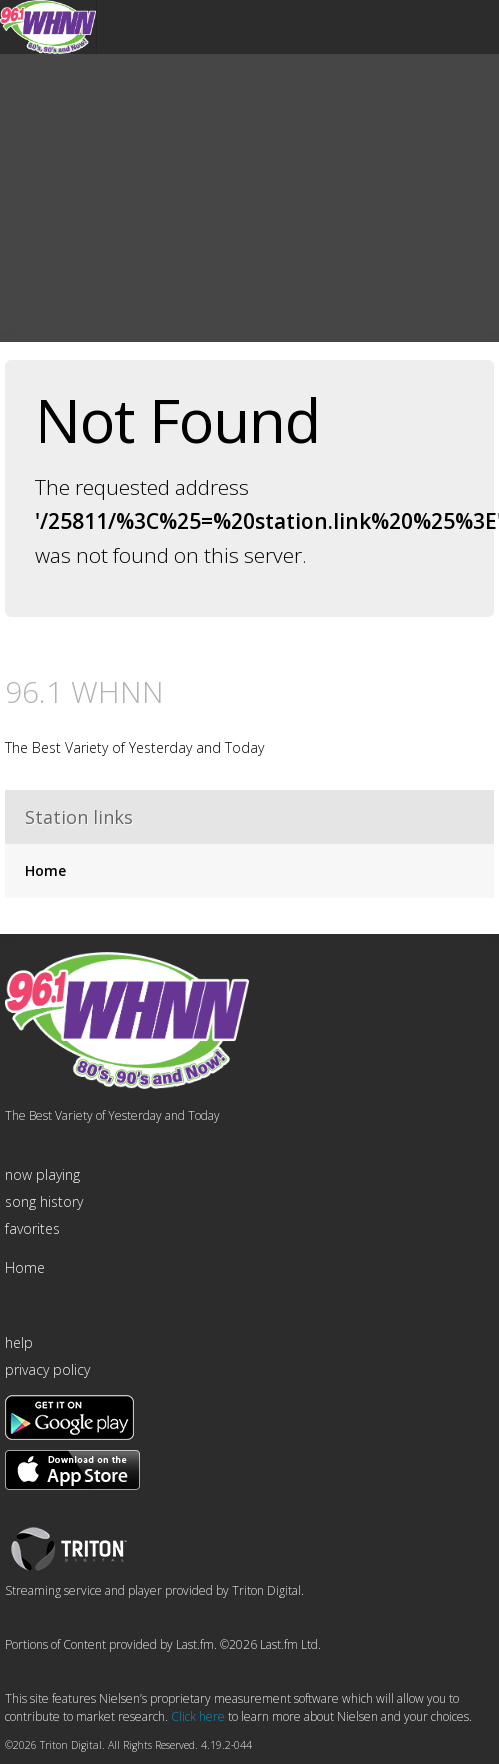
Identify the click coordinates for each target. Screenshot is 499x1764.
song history (44, 1201)
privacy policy (47, 1369)
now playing (42, 1174)
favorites (32, 1228)
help (19, 1342)
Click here (198, 1716)
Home (45, 870)
